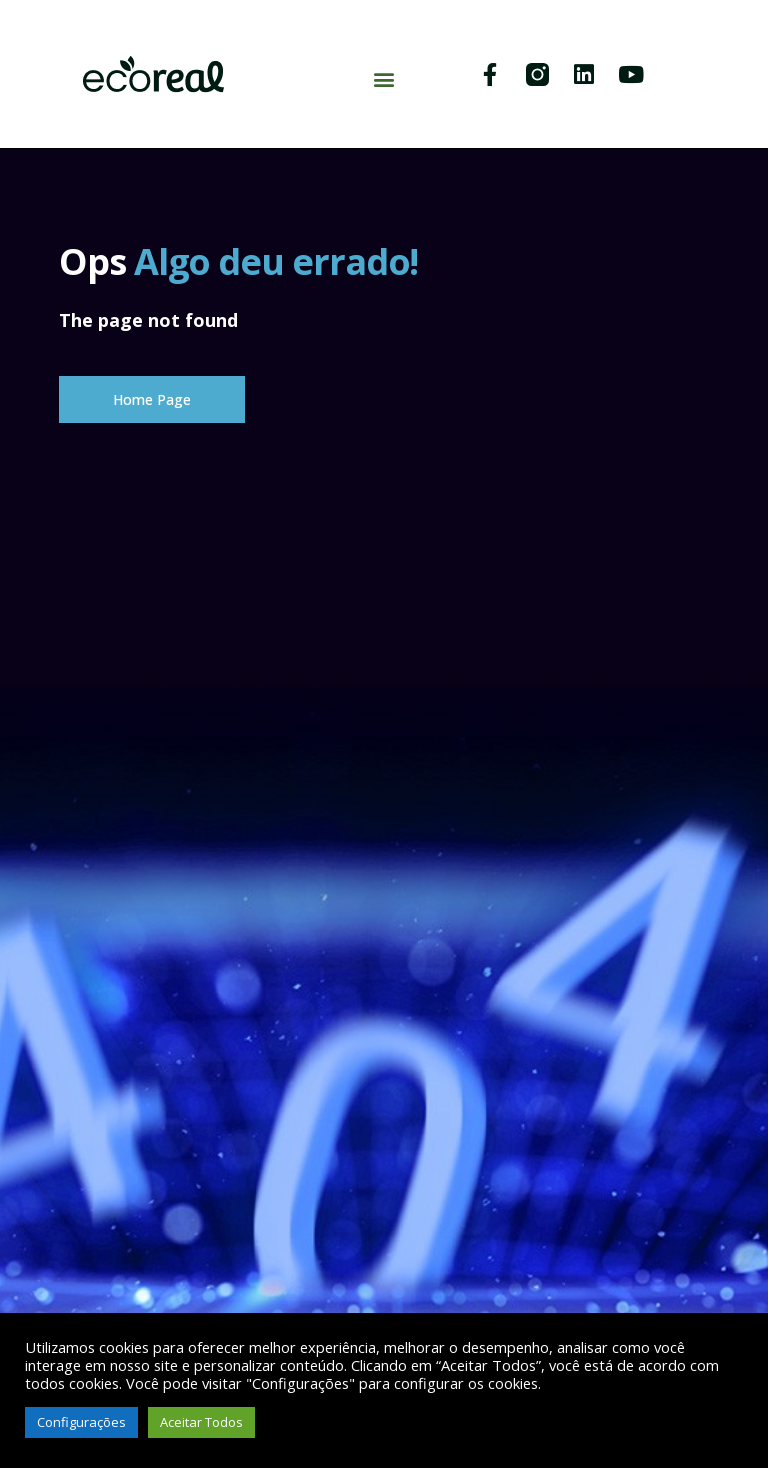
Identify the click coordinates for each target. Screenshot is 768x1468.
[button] (383, 79)
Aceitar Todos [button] (201, 1422)
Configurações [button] (81, 1422)
